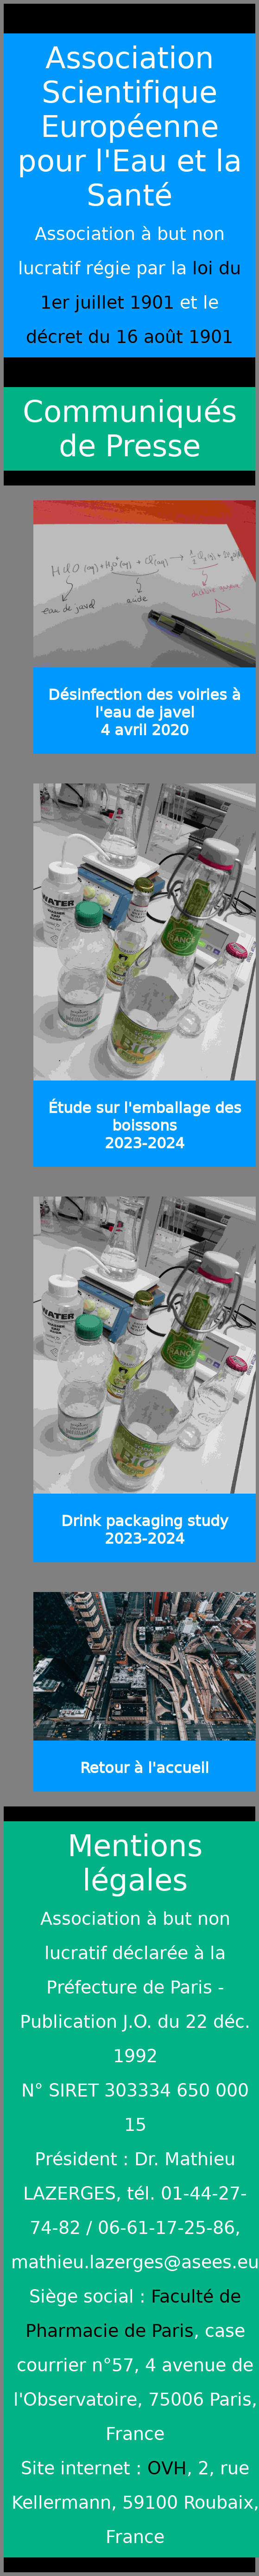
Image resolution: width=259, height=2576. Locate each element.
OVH (167, 2468)
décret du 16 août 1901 (129, 336)
